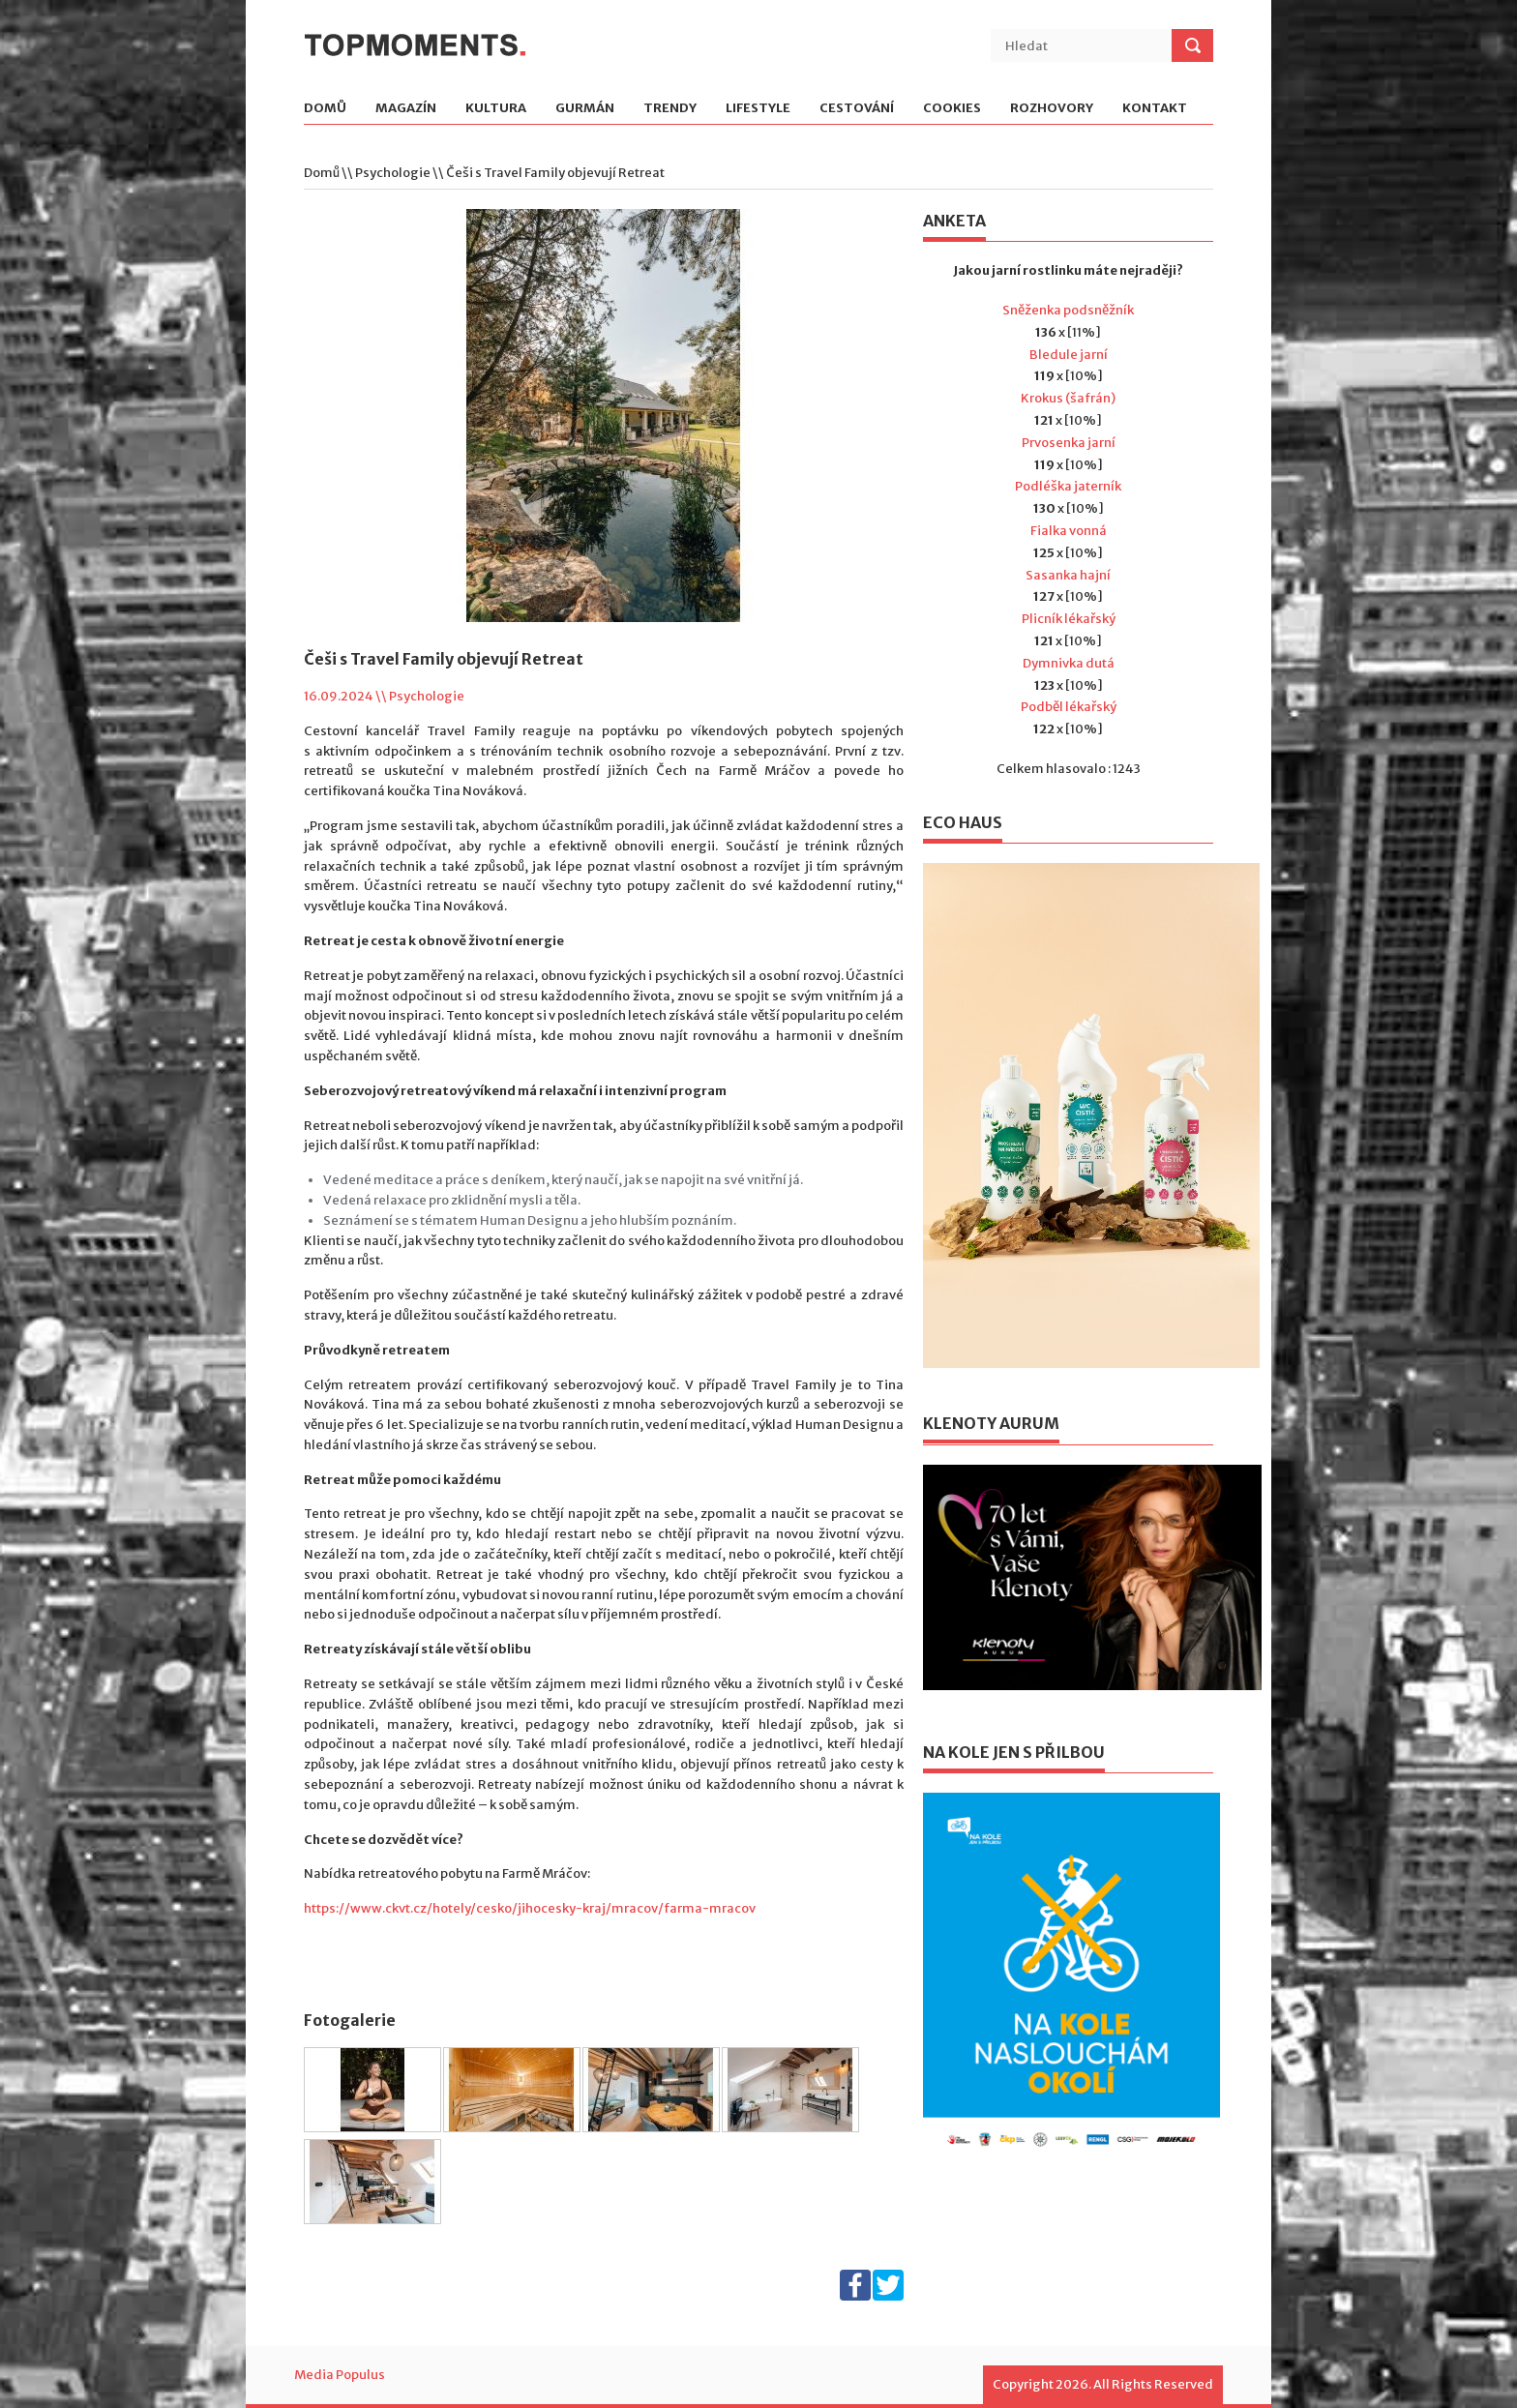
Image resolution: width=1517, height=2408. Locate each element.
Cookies (952, 109)
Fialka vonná (1068, 530)
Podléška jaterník (1068, 486)
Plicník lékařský (1068, 618)
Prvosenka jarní (1068, 442)
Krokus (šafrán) (1068, 398)
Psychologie (393, 172)
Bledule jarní (1068, 354)
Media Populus (339, 2374)
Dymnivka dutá (1069, 663)
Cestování (856, 109)
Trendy (670, 109)
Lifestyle (758, 109)
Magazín (405, 109)
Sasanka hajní (1068, 575)
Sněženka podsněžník (1068, 310)
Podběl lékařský (1068, 707)
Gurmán (584, 109)
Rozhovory (1051, 109)
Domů (325, 109)
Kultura (495, 109)
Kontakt (1154, 109)
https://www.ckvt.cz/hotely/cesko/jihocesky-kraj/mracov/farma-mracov (530, 1908)
